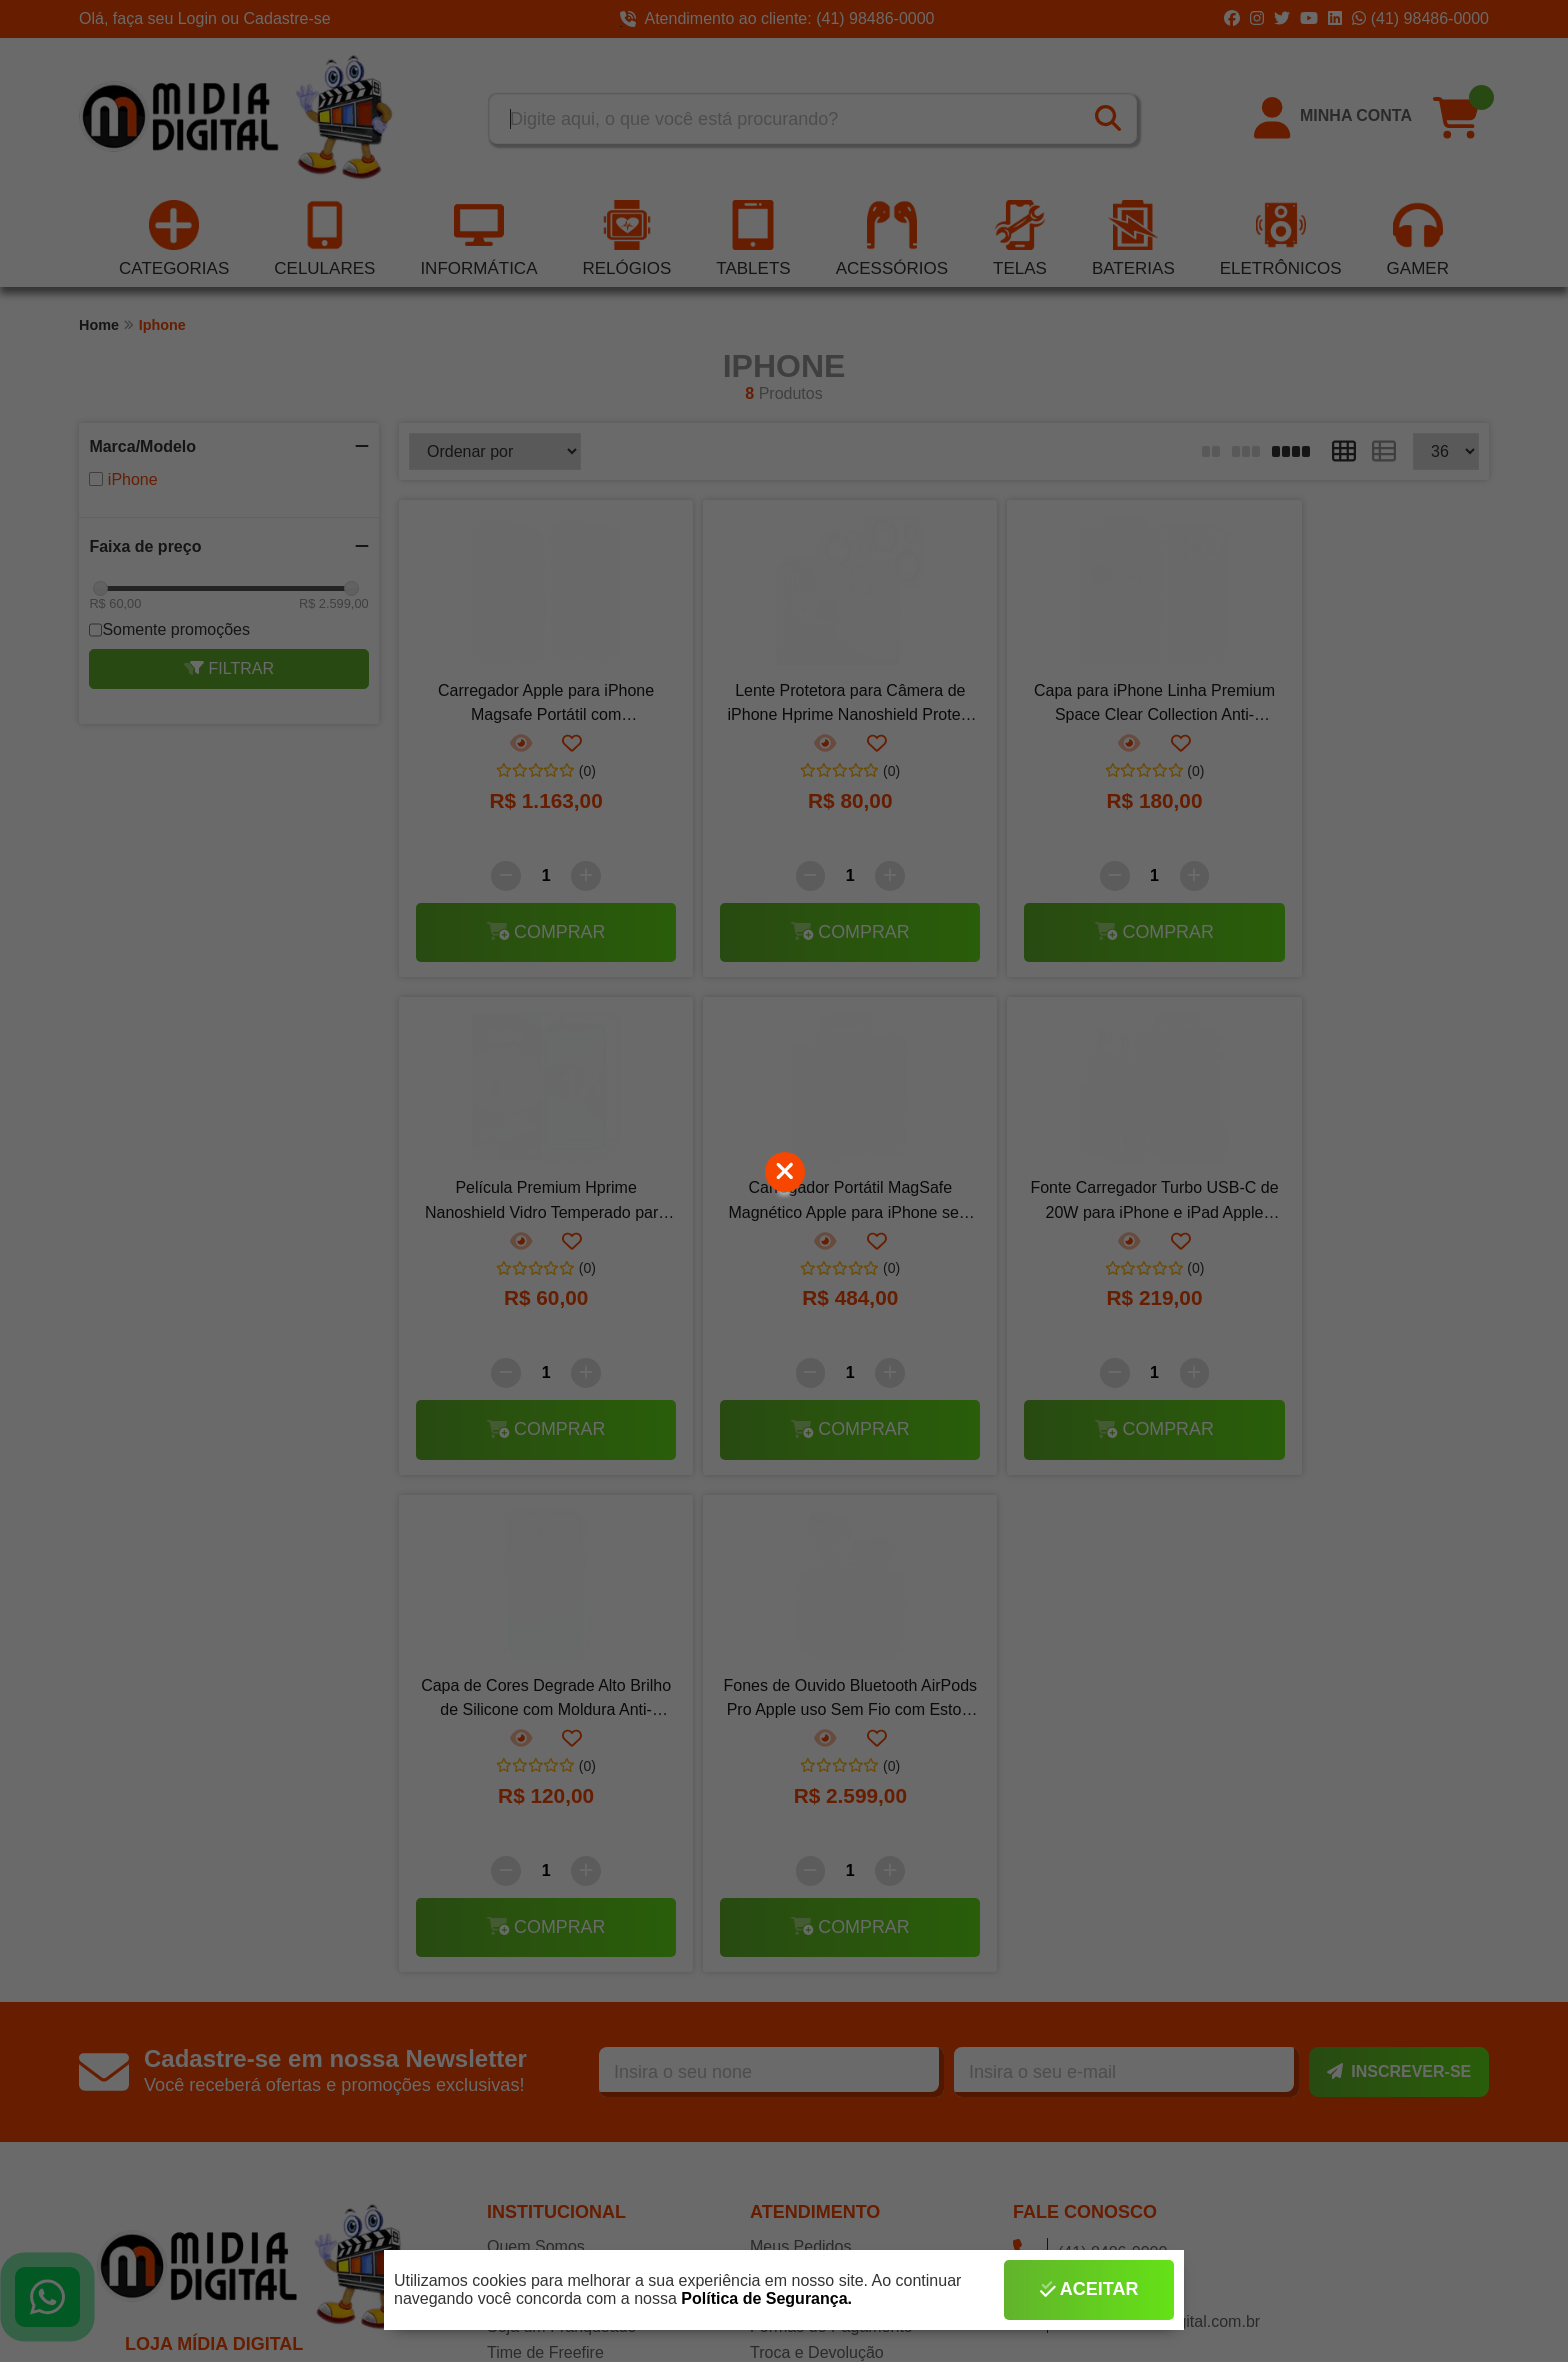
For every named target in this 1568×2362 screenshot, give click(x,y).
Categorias (174, 241)
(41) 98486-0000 (1420, 18)
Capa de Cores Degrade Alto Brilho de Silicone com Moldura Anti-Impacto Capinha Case (1075, 1205)
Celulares (324, 241)
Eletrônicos (1281, 241)
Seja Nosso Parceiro (560, 1963)
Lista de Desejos (546, 1937)
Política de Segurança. (766, 2298)
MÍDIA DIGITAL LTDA (224, 1889)
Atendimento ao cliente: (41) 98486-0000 (777, 18)
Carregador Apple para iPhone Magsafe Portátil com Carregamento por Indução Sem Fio (530, 707)
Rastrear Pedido (808, 1804)
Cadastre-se (287, 18)
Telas (1020, 241)
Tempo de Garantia (818, 1884)
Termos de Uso (804, 1937)
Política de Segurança (828, 1910)
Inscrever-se (1399, 1576)
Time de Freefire (545, 1857)
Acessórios (892, 241)
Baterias (1133, 241)
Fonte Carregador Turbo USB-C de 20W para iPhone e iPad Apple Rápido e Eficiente (803, 1205)
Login (200, 18)
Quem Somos (536, 1751)
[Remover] (490, 878)
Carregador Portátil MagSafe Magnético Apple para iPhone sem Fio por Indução (530, 1205)
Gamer (1418, 241)
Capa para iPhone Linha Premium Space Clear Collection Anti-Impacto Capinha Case (1075, 707)
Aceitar (1089, 2290)
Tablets (753, 241)
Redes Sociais (538, 1990)
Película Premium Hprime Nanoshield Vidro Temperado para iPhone (1348, 707)
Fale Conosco (799, 1990)
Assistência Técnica (557, 1804)
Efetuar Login (534, 1884)
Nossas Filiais (536, 1778)
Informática (478, 241)
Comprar (530, 934)
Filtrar (229, 670)
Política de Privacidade (831, 1963)
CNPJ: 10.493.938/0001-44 (244, 1924)
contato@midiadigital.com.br (1136, 1825)
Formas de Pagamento (831, 1831)
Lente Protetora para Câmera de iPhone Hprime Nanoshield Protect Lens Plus (802, 707)
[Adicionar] (570, 878)
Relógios (626, 241)
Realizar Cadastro (551, 1910)
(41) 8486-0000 (1090, 1756)
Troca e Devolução (817, 1857)
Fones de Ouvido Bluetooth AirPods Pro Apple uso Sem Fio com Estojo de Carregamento (1347, 1205)
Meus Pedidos (800, 1751)
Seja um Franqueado (561, 1831)
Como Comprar (804, 1778)
